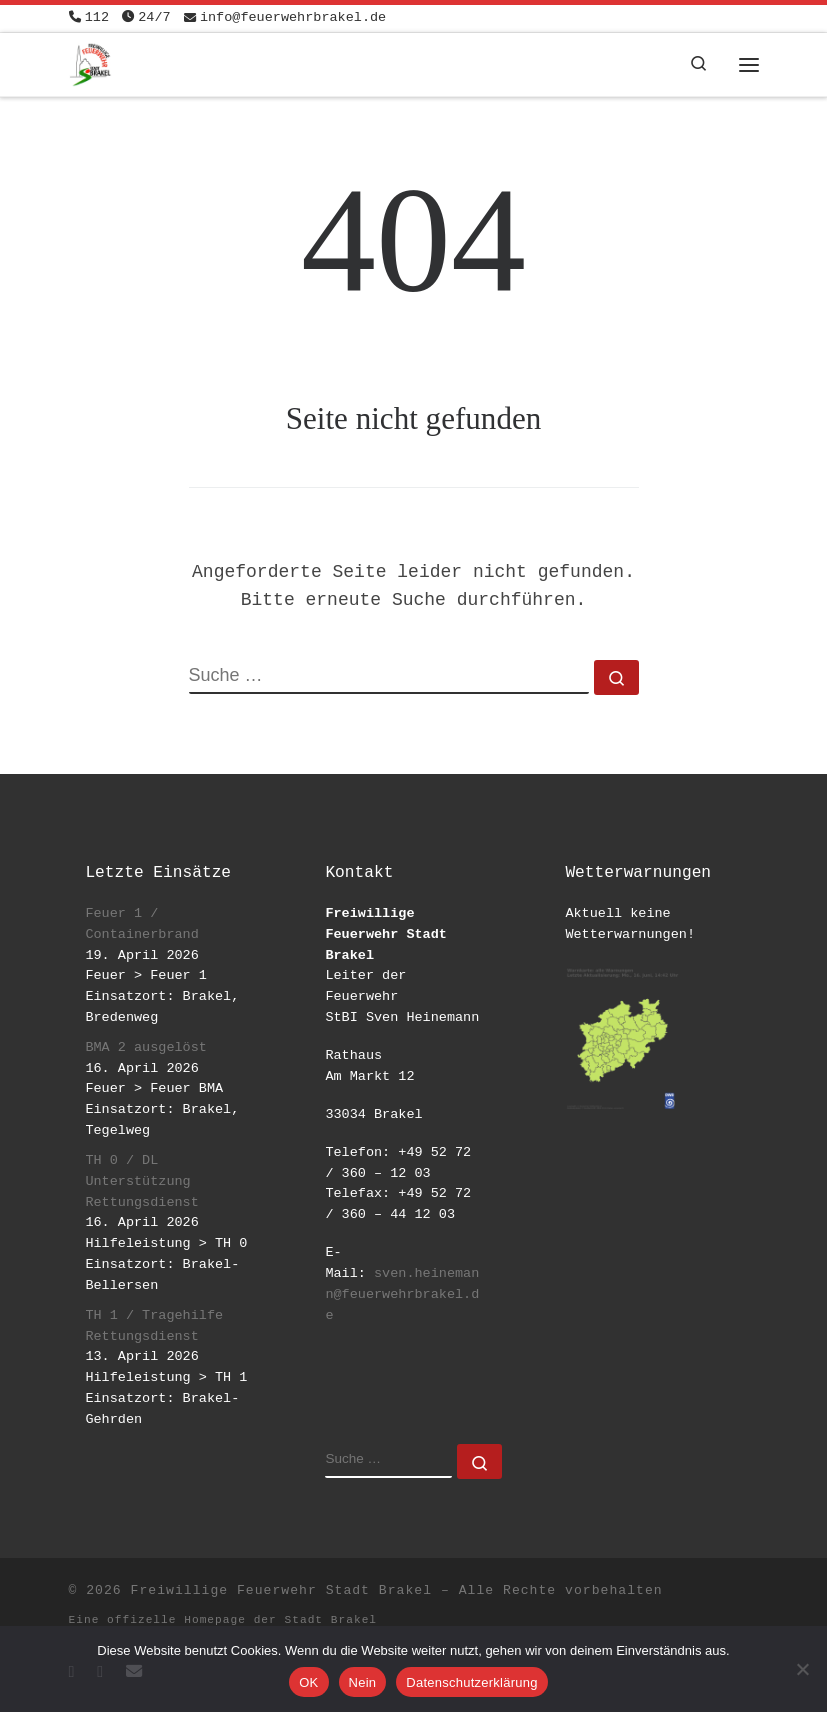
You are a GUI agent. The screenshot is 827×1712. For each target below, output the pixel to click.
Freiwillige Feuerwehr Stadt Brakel (281, 1590)
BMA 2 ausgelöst (146, 1047)
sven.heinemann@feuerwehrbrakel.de (402, 1294)
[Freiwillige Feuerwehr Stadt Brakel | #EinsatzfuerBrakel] (90, 62)
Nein (363, 1682)
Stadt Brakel (331, 1620)
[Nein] (802, 1669)
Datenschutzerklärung (471, 1682)
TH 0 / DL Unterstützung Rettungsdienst (141, 1181)
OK (308, 1682)
